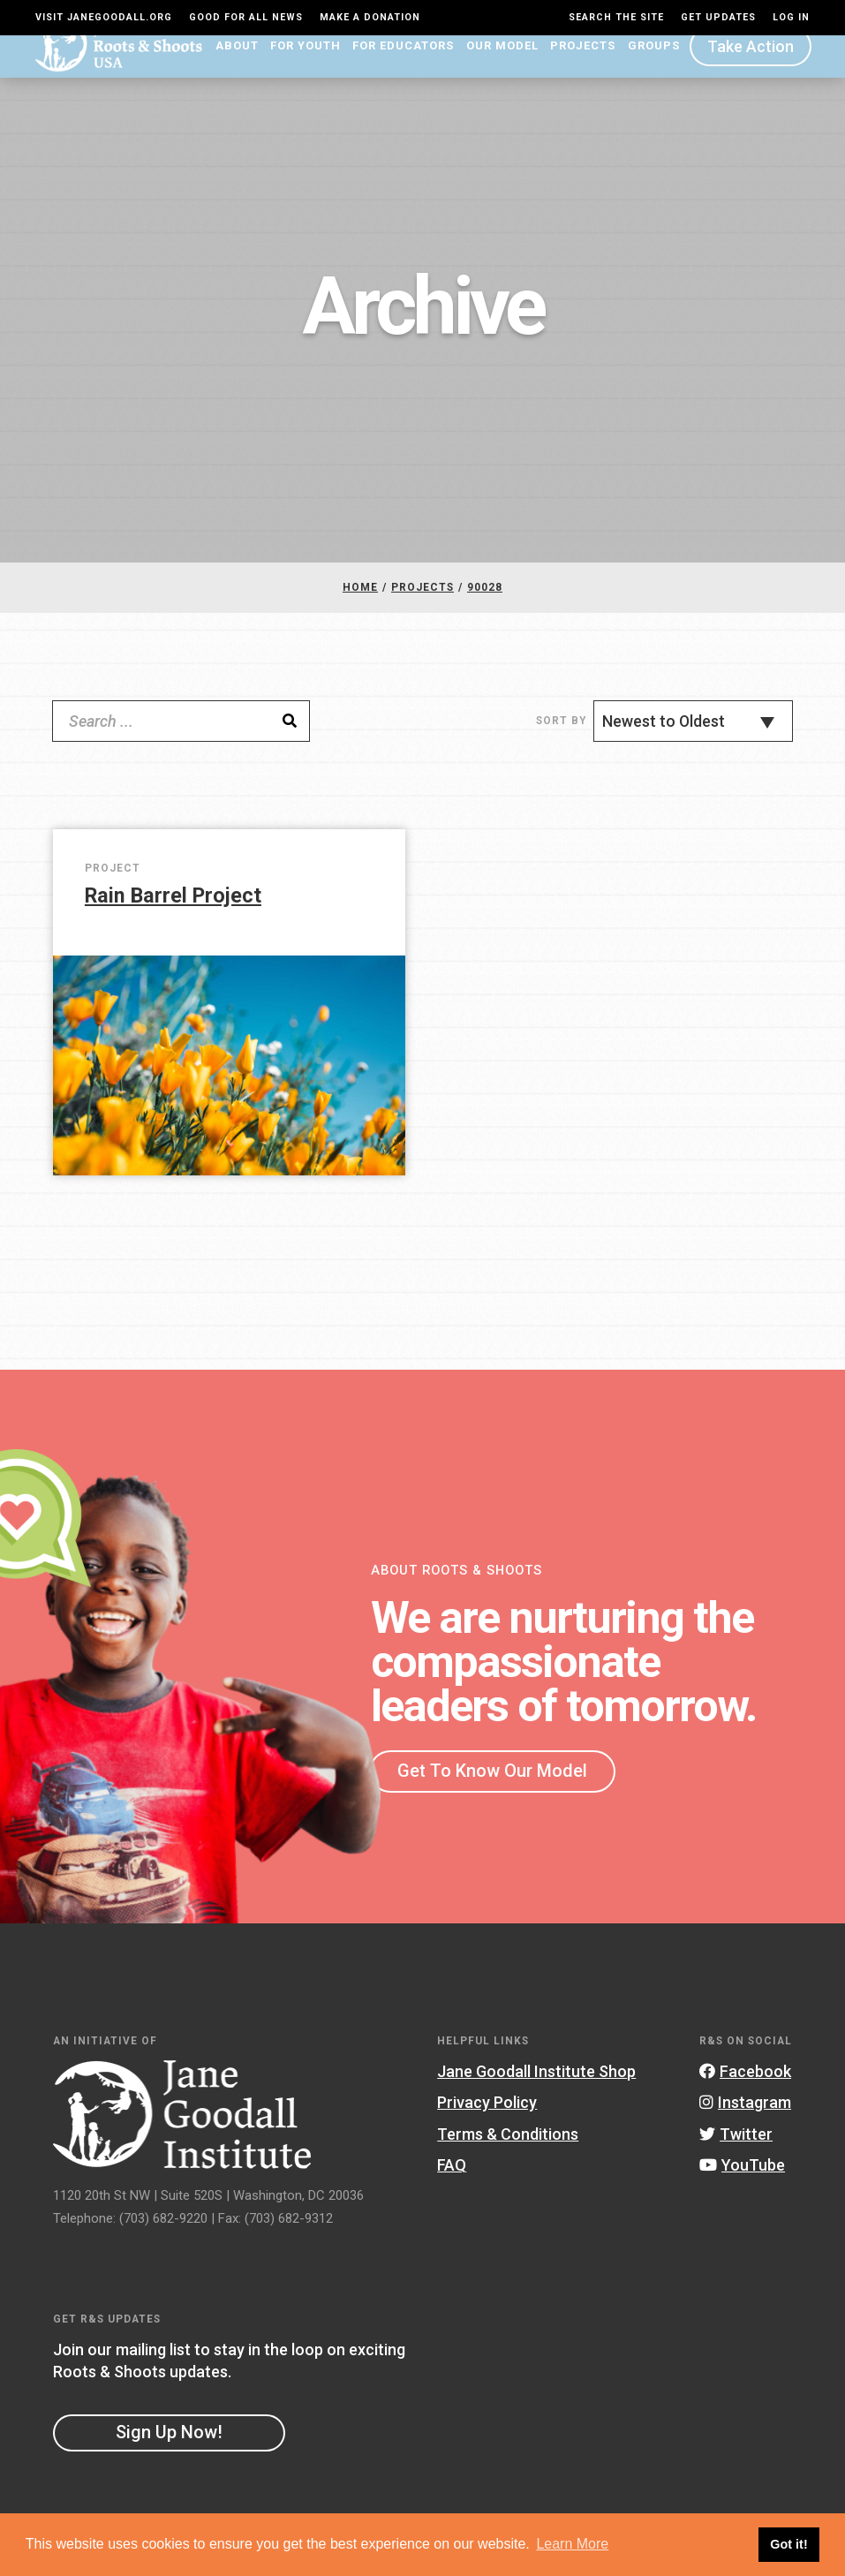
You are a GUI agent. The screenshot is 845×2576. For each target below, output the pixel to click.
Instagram (745, 2123)
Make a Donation (370, 17)
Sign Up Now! (169, 2453)
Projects (582, 66)
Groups (654, 66)
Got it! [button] (788, 2544)
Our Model (502, 66)
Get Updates (718, 17)
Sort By (561, 742)
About (237, 66)
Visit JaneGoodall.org (103, 17)
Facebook (745, 2091)
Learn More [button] (572, 2543)
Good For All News (246, 17)
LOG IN (791, 17)
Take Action (750, 66)
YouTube (742, 2186)
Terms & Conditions (507, 2154)
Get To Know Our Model (492, 1791)
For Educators (403, 66)
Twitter (736, 2154)
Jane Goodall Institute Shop (536, 2091)
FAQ (451, 2186)
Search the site (616, 17)
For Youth (305, 66)
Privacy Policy (487, 2123)
